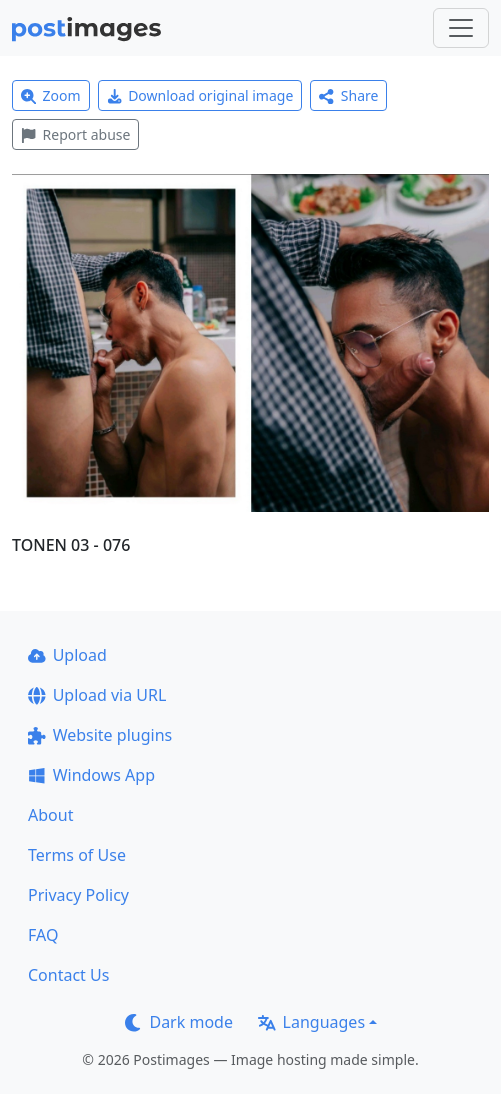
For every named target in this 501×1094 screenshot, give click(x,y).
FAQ (43, 935)
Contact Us (68, 975)
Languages (311, 1022)
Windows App (91, 775)
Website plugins (100, 735)
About (50, 815)
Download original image (200, 95)
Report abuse (75, 134)
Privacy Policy (78, 895)
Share (348, 95)
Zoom (51, 95)
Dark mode (179, 1022)
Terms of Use (77, 855)
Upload (67, 655)
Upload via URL (97, 695)
